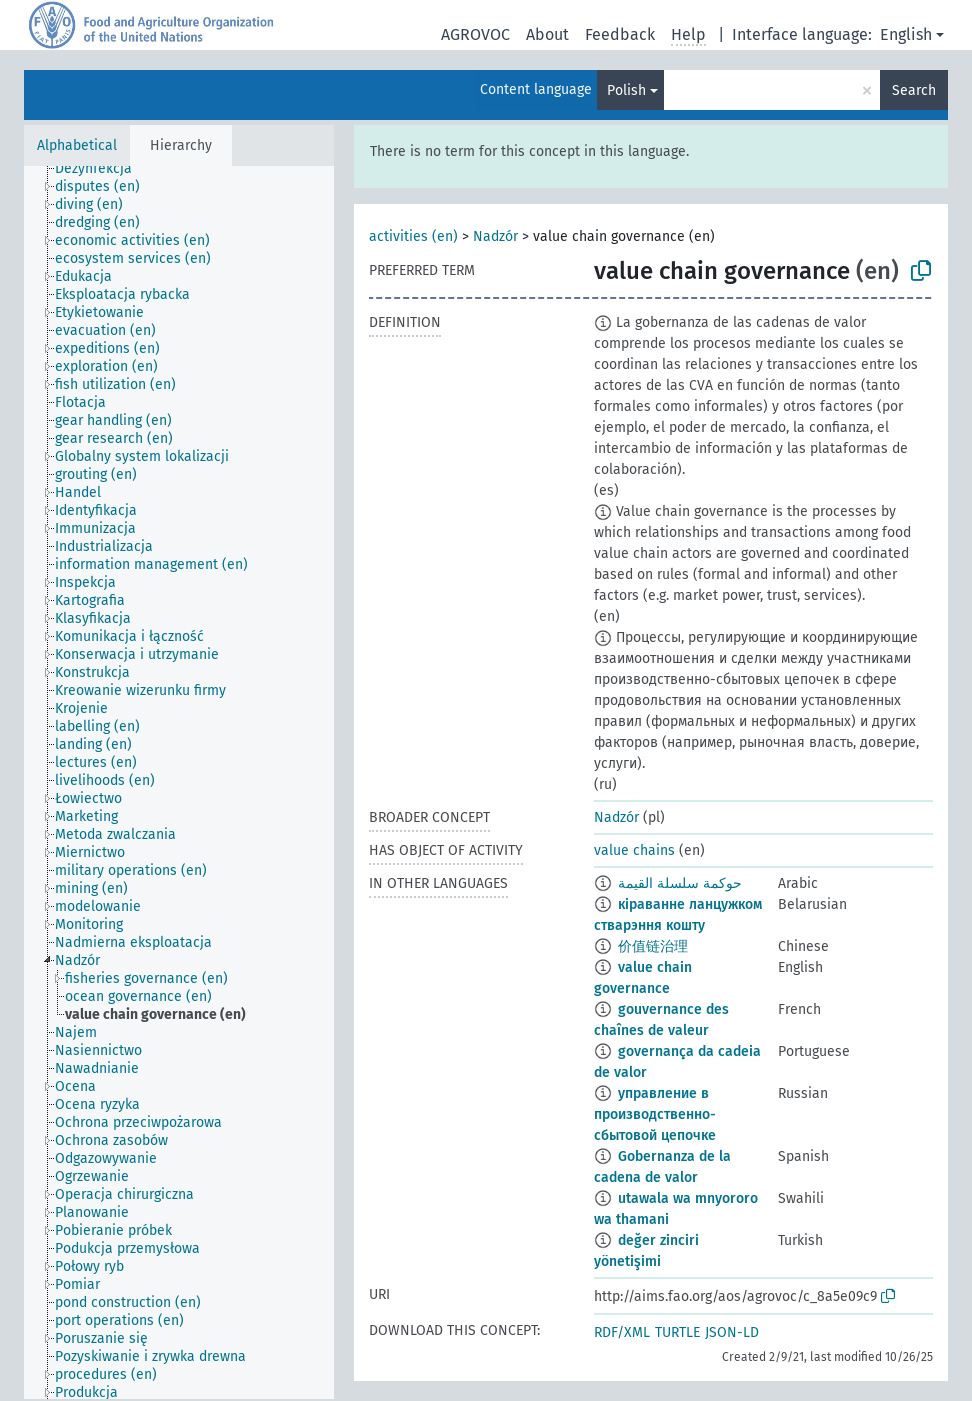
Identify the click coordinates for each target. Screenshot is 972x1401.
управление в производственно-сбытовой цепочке (655, 1114)
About (547, 34)
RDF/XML (622, 1332)
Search (914, 90)
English (906, 34)
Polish (626, 90)
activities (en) (413, 236)
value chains (634, 850)
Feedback (620, 34)
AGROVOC (475, 34)
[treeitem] (102, 169)
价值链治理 (653, 946)
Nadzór (495, 236)
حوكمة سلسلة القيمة (680, 883)
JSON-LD (732, 1332)
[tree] (179, 782)
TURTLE (677, 1332)
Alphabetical (77, 145)
